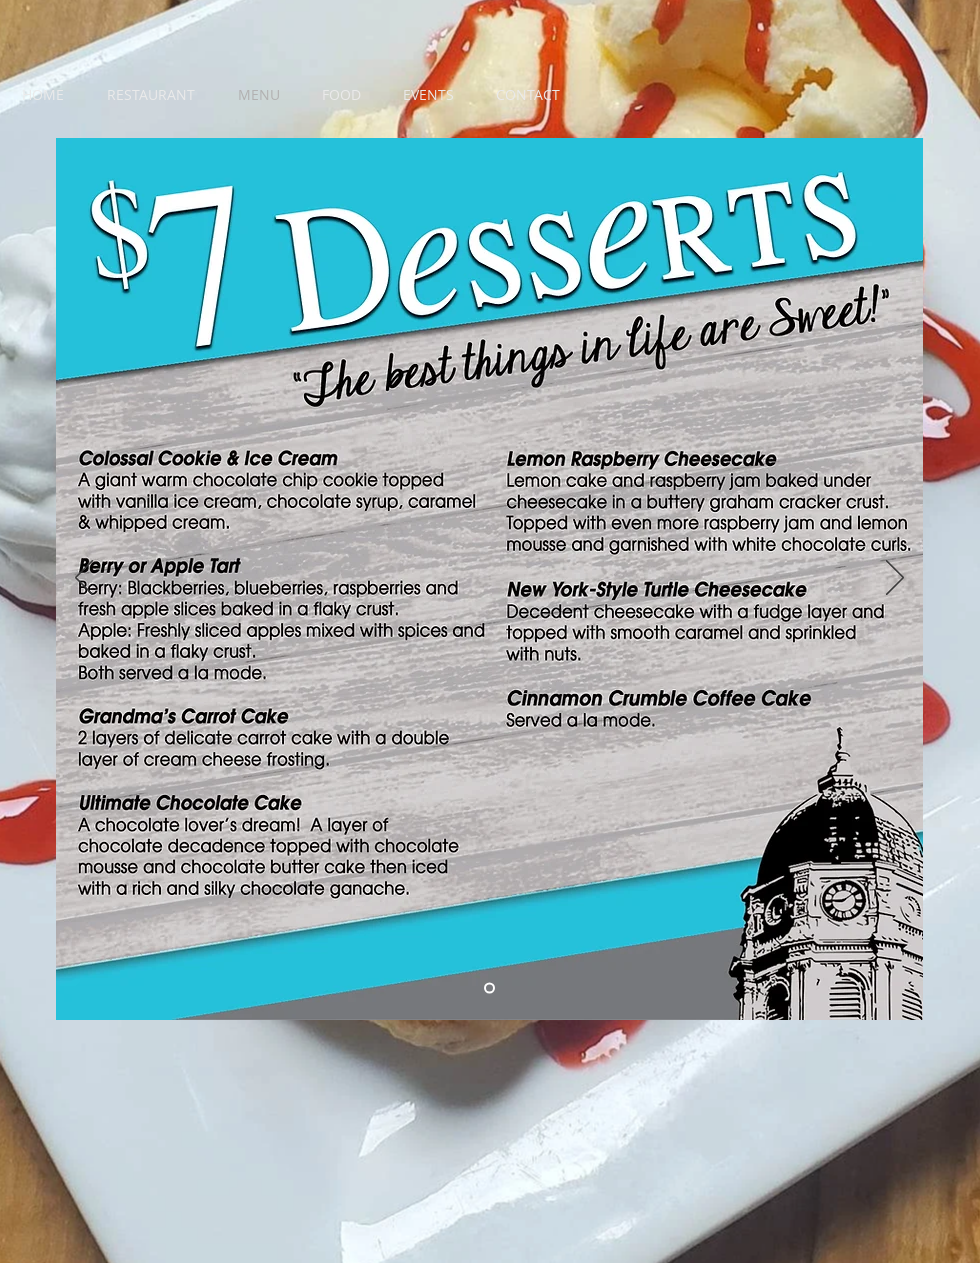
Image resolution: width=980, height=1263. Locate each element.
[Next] (895, 579)
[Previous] (84, 579)
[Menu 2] (489, 988)
